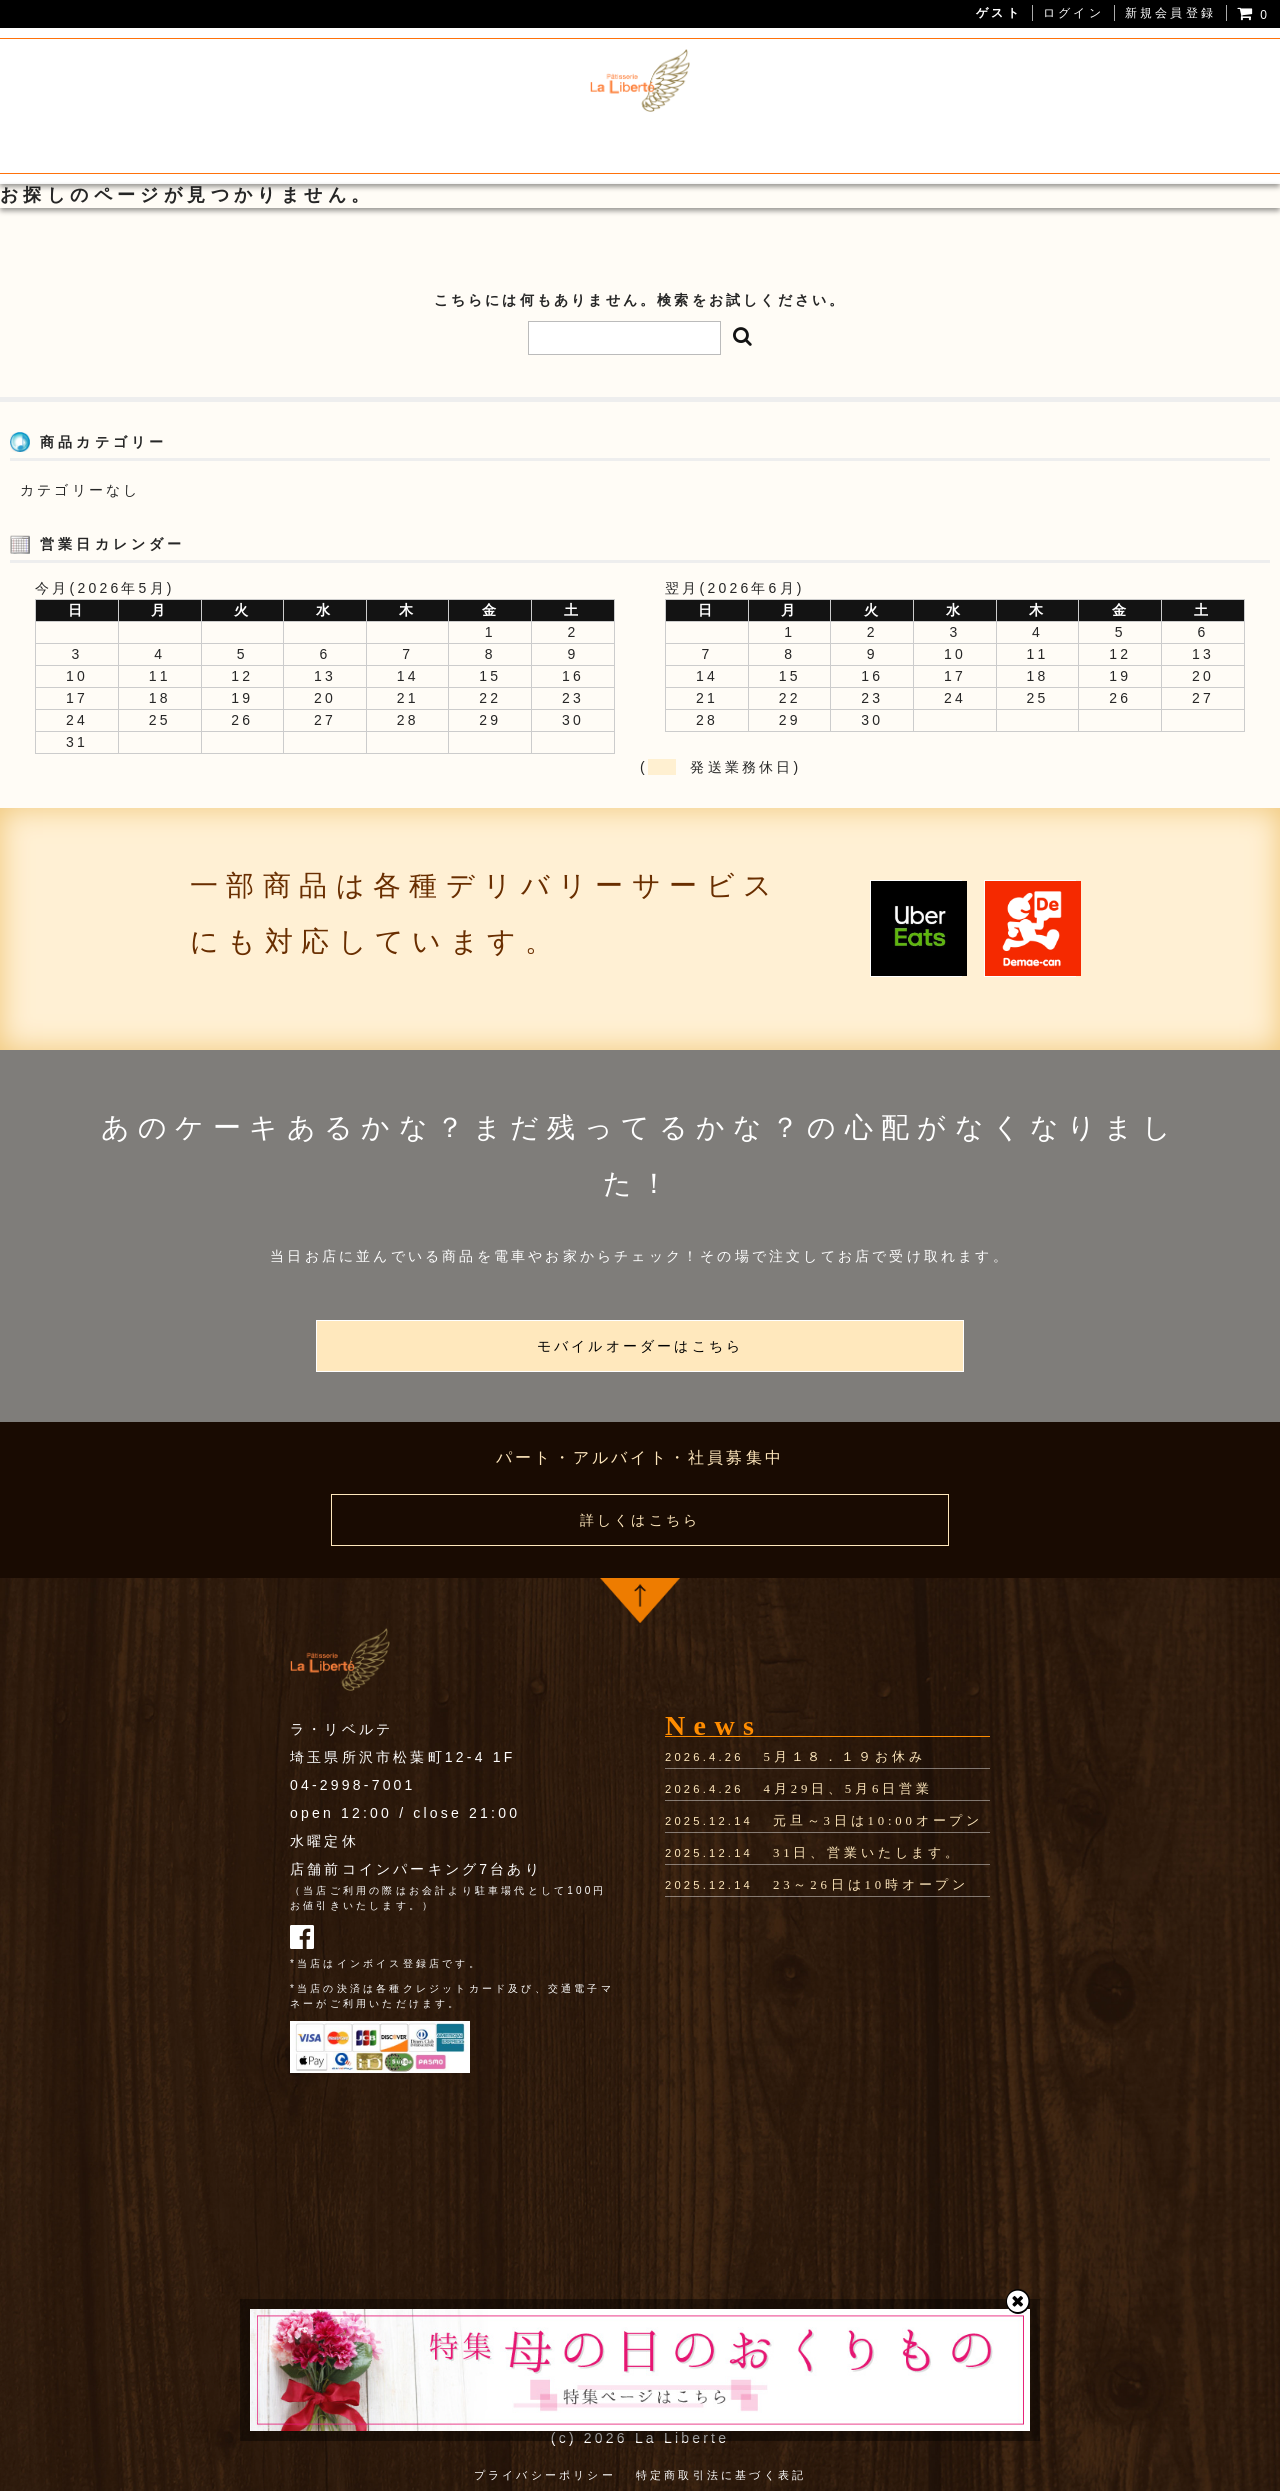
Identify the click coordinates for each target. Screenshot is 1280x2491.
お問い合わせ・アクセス (985, 142)
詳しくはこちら (640, 1520)
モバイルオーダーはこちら (640, 1346)
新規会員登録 (1170, 13)
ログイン (1073, 13)
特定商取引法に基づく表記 (721, 2470)
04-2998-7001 (353, 1785)
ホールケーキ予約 (802, 142)
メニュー (417, 142)
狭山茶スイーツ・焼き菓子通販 (592, 142)
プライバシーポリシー (545, 2470)
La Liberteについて (281, 142)
